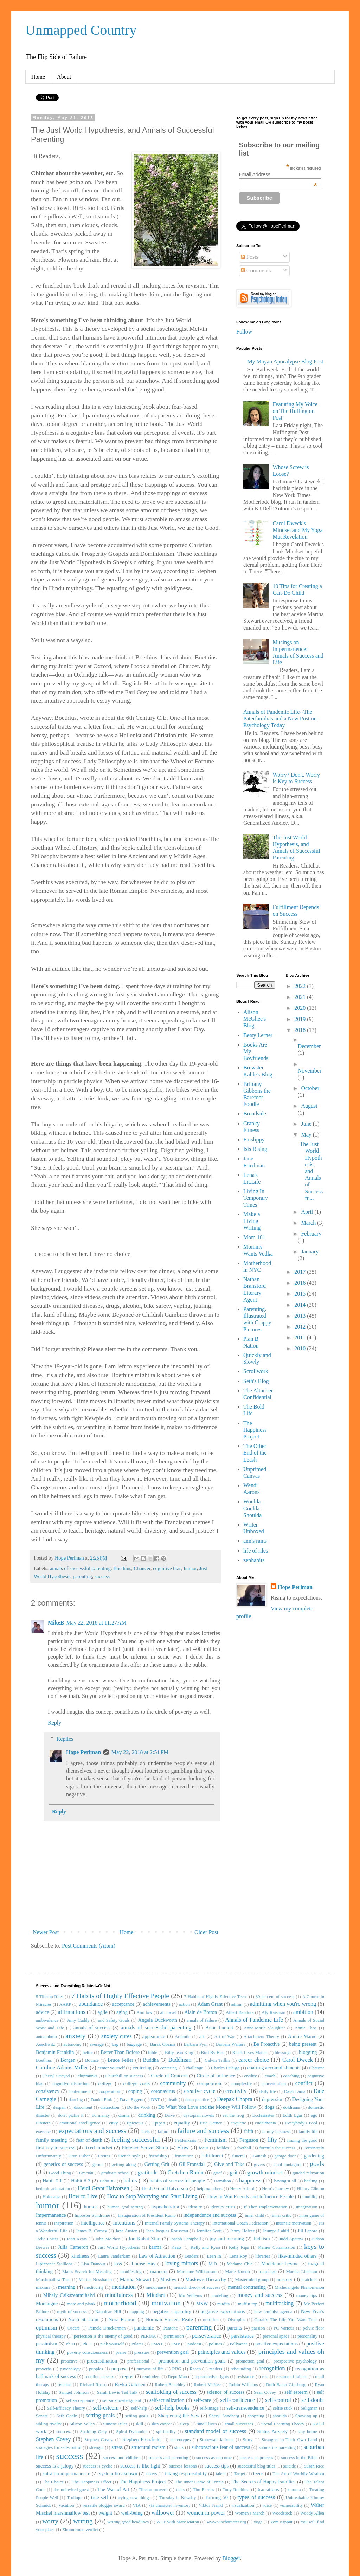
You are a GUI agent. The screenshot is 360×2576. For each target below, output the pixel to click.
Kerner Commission (276, 2247)
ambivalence (47, 2020)
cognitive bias (167, 1568)
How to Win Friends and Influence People (250, 2196)
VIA (137, 2505)
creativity (235, 2091)
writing (82, 2521)
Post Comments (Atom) (88, 1946)
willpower (163, 2513)
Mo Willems (190, 2295)
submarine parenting (277, 2447)
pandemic (144, 2328)
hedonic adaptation (53, 2188)
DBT (155, 2099)
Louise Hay (143, 2263)
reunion (64, 2384)
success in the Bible (299, 2457)
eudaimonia (265, 2123)
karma (155, 2247)
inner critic (281, 2215)
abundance (91, 2004)
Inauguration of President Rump (147, 2215)
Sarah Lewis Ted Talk (117, 2392)
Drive (170, 2115)
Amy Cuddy (78, 2020)
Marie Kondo (237, 2271)
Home (38, 77)
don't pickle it (71, 2115)
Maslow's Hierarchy (205, 2279)
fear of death (89, 2140)
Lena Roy (238, 2256)
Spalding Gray (93, 2431)
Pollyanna (239, 2343)
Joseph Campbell (185, 2238)
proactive (69, 2361)
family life (307, 2131)
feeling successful (135, 2139)
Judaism (261, 2238)
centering (142, 2067)
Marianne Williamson (197, 2271)
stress (117, 2447)
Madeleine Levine (279, 2263)
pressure (141, 2352)
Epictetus (135, 2123)
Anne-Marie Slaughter (264, 2027)
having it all (285, 2181)
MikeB (56, 1623)
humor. (91, 2206)
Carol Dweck (297, 2060)
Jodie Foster (47, 2238)
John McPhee (107, 2238)
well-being (132, 2513)
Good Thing (60, 2172)
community (173, 2083)
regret (128, 2376)
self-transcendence (245, 2408)
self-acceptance (80, 2400)
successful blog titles (256, 2466)
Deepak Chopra (234, 2099)
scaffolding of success (171, 2392)
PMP (175, 2343)
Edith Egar (292, 2115)
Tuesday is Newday (177, 2497)
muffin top (247, 2303)
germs (97, 2164)
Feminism (215, 2140)
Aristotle (183, 2036)
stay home (307, 2431)
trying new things (134, 2497)
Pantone (170, 2328)
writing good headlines (128, 2521)
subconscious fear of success (221, 2447)
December (309, 1046)
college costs (136, 2083)
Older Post (206, 1932)
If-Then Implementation (266, 2207)
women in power (206, 2513)
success (102, 1576)
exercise (43, 2131)
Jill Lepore (307, 2230)
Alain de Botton (200, 2012)
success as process (256, 2457)
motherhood (120, 2303)
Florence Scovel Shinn (145, 2147)
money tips (306, 2295)
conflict (304, 2083)
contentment (80, 2091)
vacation (66, 2505)
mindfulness (119, 2295)
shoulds (280, 2415)
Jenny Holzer (242, 2230)
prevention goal (173, 2352)
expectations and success (92, 2130)
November (310, 1071)
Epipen (158, 2123)
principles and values (221, 2352)
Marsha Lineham (301, 2271)
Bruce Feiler (120, 2060)
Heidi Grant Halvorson (165, 2188)
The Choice (53, 2481)
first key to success (55, 2147)
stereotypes (181, 2439)
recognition (272, 2368)
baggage (134, 2044)
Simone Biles (115, 2424)
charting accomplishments (273, 2067)
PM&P (157, 2343)
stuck (179, 2447)
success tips (217, 2466)
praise (121, 2352)
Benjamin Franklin (55, 2052)
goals (317, 2163)
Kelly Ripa (239, 2247)
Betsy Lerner (257, 1035)
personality (307, 2336)
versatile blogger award (103, 2505)
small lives (207, 2424)
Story (248, 2439)
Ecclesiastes (263, 2115)
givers (259, 2164)
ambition (303, 2012)
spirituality (165, 2431)
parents (234, 2328)
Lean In (214, 2256)
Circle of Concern (169, 2075)
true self (99, 2497)
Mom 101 (254, 1237)
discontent (83, 2107)
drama (124, 2115)
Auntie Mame (302, 2036)
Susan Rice (314, 2466)
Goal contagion (287, 2164)
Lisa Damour (93, 2263)
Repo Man (177, 2376)
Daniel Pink (101, 2099)
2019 (300, 1019)
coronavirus (163, 2091)
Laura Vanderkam (114, 2256)
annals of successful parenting (80, 1568)
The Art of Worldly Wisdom (298, 2473)
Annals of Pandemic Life (254, 2020)
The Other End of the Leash (255, 1452)
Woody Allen (312, 2513)
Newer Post (46, 1932)
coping (135, 2091)
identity (195, 2207)
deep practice (197, 2099)
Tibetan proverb (153, 2489)
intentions (124, 2223)
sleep (184, 2424)
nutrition (210, 2319)
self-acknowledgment (121, 2400)
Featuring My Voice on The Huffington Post (294, 411)
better (88, 2052)
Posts (249, 257)
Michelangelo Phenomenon (299, 2287)
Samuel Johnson (74, 2392)
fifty (272, 2140)
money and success (259, 2295)
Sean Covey (265, 2392)
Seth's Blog (256, 1381)
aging (122, 2012)
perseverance (206, 2336)
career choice (253, 2060)
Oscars (74, 2328)
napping (136, 2311)
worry (50, 2521)
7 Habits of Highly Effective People (120, 1995)
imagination (306, 2207)
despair (59, 2107)
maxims (43, 2287)
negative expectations (223, 2311)
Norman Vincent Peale (169, 2319)
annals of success (91, 2027)
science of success (225, 2392)
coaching (291, 2076)
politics (215, 2343)
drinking (146, 2115)
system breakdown (118, 2473)
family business (276, 2131)
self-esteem (106, 2408)
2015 (300, 1294)
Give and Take (229, 2164)
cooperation (109, 2091)
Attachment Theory (261, 2036)
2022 (300, 986)
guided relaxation (308, 2172)
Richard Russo (93, 2384)
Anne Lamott (219, 2027)
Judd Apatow (291, 2238)
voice (267, 2505)
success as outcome (214, 2457)
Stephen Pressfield (141, 2439)
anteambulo (46, 2036)
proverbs (44, 2368)
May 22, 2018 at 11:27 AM (96, 1623)
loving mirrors (181, 2263)
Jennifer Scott (209, 2230)
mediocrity (94, 2287)
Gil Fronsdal (192, 2164)
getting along (124, 2164)
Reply (54, 1723)
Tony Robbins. (236, 2489)
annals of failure (202, 2020)
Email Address (278, 174)
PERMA (148, 2336)
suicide (289, 2466)
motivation (166, 2303)
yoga (258, 2521)
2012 (300, 1327)
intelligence (92, 2223)
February (311, 1234)
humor (190, 1568)
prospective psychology (295, 2361)
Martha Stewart (136, 2279)
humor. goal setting (125, 2207)
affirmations (71, 2012)
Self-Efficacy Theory (66, 2408)
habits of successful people (177, 2180)
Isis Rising (255, 1149)
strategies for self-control (58, 2447)
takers (151, 2473)
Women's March (249, 2513)
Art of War (224, 2036)
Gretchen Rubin (185, 2172)
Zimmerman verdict (80, 2529)
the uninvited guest (71, 2489)
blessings (283, 2052)
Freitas (104, 2156)
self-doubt (312, 2400)
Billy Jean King (179, 2052)
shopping (256, 2415)
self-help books (172, 2408)
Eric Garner (211, 2123)
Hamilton (222, 2181)
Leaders (192, 2256)
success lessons (183, 2466)
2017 (300, 1272)
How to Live (83, 2196)
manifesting (130, 2271)
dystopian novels (198, 2115)
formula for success (277, 2148)
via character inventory (170, 2505)
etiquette (238, 2123)
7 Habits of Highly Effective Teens (216, 1996)
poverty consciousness (87, 2352)
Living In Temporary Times (255, 1197)
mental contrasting (247, 2287)
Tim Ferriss (203, 2489)
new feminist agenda (273, 2311)
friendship (158, 2156)
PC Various (284, 2328)
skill (139, 2424)
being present (302, 2044)
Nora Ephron (121, 2319)
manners (158, 2271)
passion (258, 2328)
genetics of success (63, 2164)
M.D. (213, 2263)
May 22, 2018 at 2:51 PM (139, 1752)
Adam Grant (210, 2004)
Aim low (144, 2012)
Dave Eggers (131, 2099)
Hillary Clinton (310, 2188)
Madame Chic (240, 2263)
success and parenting (168, 2457)
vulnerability (291, 2505)
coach (270, 2076)
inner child (254, 2215)
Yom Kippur (281, 2521)
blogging (308, 2052)
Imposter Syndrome (92, 2215)
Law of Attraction (157, 2256)
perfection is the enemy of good (103, 2336)
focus (203, 2148)
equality (182, 2123)
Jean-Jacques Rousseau (167, 2230)
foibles (223, 2148)
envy (113, 2123)
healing (310, 2181)
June (307, 1124)
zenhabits (253, 1560)
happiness (250, 2180)
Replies (65, 1739)
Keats (176, 2247)
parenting (82, 1576)
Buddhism (180, 2060)
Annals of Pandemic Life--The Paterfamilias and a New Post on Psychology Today (279, 718)
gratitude (148, 2172)
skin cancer (161, 2424)
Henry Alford (242, 2188)
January (310, 1251)
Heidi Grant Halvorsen (103, 2188)
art (202, 2036)
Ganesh (259, 2156)
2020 (300, 1008)
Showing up (306, 2415)
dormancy (101, 2115)
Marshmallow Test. (53, 2279)
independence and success (209, 2215)
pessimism (46, 2343)
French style (129, 2156)
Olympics (236, 2319)
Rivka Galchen (130, 2384)
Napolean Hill (108, 2311)
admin (236, 2004)
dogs (269, 2107)
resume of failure (291, 2376)
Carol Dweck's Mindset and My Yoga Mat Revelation (297, 530)
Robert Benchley (170, 2384)
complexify (241, 2083)
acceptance (123, 2004)
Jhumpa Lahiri (276, 2230)
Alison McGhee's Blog (254, 1018)
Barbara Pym (195, 2044)
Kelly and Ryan (205, 2247)
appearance (153, 2036)
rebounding (241, 2368)
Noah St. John (83, 2319)
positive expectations (276, 2343)
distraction (109, 2107)
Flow (183, 2147)
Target (239, 2473)
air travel (168, 2012)
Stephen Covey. (98, 2439)
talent (221, 2473)
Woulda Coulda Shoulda (252, 1508)
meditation (124, 2287)
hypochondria (165, 2206)
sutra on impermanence (66, 2473)
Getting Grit (156, 2164)
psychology (70, 2368)
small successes (239, 2424)
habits (130, 2180)
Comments (256, 271)
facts (145, 2131)
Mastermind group (251, 2279)
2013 (300, 1316)
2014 (300, 1305)
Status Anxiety (272, 2431)
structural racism (148, 2447)
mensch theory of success (197, 2287)
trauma (294, 2489)
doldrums (291, 2107)
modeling (219, 2295)
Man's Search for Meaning (86, 2271)
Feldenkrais (185, 2140)
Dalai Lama (295, 2091)
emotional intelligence (79, 2123)
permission (174, 2336)
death (173, 2099)
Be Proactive (266, 2044)
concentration (273, 2083)
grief (217, 2172)
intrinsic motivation (293, 2223)
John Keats (76, 2238)
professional (138, 2361)
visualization (242, 2505)
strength (96, 2447)
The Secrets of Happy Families (264, 2481)
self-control (278, 2400)
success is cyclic (97, 2466)
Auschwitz (45, 2044)
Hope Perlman (83, 1752)
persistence (242, 2336)
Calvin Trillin (217, 2060)
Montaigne (47, 2303)
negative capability (172, 2311)
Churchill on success (124, 2076)
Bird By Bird (212, 2052)
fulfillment (212, 2156)
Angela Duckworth (157, 2020)
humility (309, 2196)
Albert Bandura (240, 2012)
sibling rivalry (49, 2424)
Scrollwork (255, 1371)
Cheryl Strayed (56, 2076)
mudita (223, 2303)
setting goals (100, 2415)
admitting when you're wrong (283, 2004)
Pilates (137, 2343)
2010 (300, 1348)
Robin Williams (243, 2384)
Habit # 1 (52, 2180)
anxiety (75, 2036)
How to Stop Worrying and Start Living (152, 2196)
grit (234, 2172)
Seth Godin (66, 2415)
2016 (300, 1283)
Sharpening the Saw (178, 2415)
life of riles (255, 1551)
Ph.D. (87, 2343)
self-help (139, 2408)
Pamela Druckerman (107, 2328)
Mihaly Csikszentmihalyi (69, 2295)
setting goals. (137, 2415)
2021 (300, 997)
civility (250, 2076)
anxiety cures (116, 2036)
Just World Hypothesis (119, 2247)
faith (248, 2131)
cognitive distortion (70, 2083)
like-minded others (297, 2256)
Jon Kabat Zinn (144, 2238)
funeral (238, 2156)
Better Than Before (120, 2052)
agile (103, 2012)
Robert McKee (207, 2384)
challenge (194, 2068)
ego (314, 2115)
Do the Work (138, 2107)
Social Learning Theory (282, 2424)
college (105, 2083)
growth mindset (265, 2172)
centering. (169, 2068)
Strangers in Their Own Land (289, 2439)
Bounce (92, 2060)
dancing (76, 2099)
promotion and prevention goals (192, 2361)
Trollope (74, 2497)
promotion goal (250, 2361)
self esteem (296, 2392)
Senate (42, 2415)
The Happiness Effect (91, 2481)
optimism (46, 2328)
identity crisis (223, 2207)
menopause (156, 2287)
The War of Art (113, 2489)
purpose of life (150, 2368)
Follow (244, 332)
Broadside (254, 1113)
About (64, 77)
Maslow (168, 2279)
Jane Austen (126, 2230)
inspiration (63, 2223)
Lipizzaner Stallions (54, 2263)
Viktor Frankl (211, 2505)
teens (258, 2473)
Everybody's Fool (301, 2123)
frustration (184, 2156)
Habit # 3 (80, 2180)
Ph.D (70, 2343)
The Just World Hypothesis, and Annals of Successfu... (311, 1171)
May (307, 1135)
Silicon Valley (82, 2424)
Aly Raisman (273, 2012)
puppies (96, 2368)
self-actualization (166, 2400)
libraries (262, 2256)
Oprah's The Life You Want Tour (285, 2319)
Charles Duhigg (225, 2068)
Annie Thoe (306, 2027)
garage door (285, 2156)
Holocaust (52, 2196)
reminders (151, 2376)
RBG (176, 2368)
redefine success (99, 2376)
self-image (209, 2408)
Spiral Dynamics (131, 2431)
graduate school (115, 2172)
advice (42, 2012)
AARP (65, 2004)
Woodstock (282, 2513)
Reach (195, 2368)
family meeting (51, 2140)
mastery (284, 2279)
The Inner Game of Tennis (199, 2481)
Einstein (43, 2123)
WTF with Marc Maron (177, 2521)
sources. (63, 2431)
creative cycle (199, 2091)
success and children (122, 2457)
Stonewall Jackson (217, 2439)
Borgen (67, 2060)
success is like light (140, 2466)
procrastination (102, 2361)
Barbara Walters (230, 2044)
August (309, 1106)
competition (209, 2083)
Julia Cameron (73, 2247)
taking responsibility (186, 2473)
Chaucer (142, 1568)
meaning (67, 2287)
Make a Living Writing (252, 1221)
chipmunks (87, 2076)
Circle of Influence (216, 2075)
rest (265, 2376)
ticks (180, 2489)
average (97, 2044)
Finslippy (253, 1139)
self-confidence (237, 2400)
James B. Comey (91, 2230)
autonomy (72, 2044)
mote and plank (81, 2303)
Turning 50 (216, 2497)
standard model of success (215, 2431)
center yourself (111, 2068)
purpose (119, 2368)
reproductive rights (212, 2376)
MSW (202, 2303)
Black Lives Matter (249, 2052)
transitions (268, 2489)
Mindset (156, 2295)
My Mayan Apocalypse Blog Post (285, 361)
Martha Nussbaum (95, 2279)
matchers (309, 2279)
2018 (300, 1030)
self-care (202, 2400)
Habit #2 (107, 2181)
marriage (267, 2271)
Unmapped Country (81, 30)
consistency (47, 2091)
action (184, 2004)
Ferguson (248, 2140)
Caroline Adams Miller (62, 2067)
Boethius (122, 1568)
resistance (245, 2376)
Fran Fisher (79, 2156)
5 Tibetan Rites (50, 1996)
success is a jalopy (55, 2466)
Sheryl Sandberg (224, 2415)
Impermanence (51, 2215)
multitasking (279, 2303)
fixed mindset (98, 2147)
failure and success (203, 2130)
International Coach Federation (240, 2223)
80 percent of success (275, 1996)
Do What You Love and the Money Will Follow (207, 2107)
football (244, 2148)
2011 (300, 1337)
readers (215, 2368)
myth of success (71, 2311)
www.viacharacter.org (226, 2521)
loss (118, 2263)
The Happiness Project (255, 1429)
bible (153, 2052)
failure (163, 2131)
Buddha (151, 2060)
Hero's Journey (275, 2188)
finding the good (302, 2140)
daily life (267, 2091)
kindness (80, 2256)
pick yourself (112, 2343)
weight (105, 2513)
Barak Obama (162, 2044)
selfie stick (283, 2408)
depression (273, 2099)
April (307, 1212)
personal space (276, 2336)
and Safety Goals (114, 2020)
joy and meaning (227, 2238)
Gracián (86, 2172)
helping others (210, 2188)
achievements (156, 2004)
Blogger (231, 2558)
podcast (194, 2343)
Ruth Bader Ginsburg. (286, 2384)
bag (115, 2044)
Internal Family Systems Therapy (175, 2223)
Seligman (309, 2408)
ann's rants (255, 1541)
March (309, 1223)
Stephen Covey (53, 2439)
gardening (314, 2156)
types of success (256, 2497)
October (310, 1088)
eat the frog (233, 2115)
